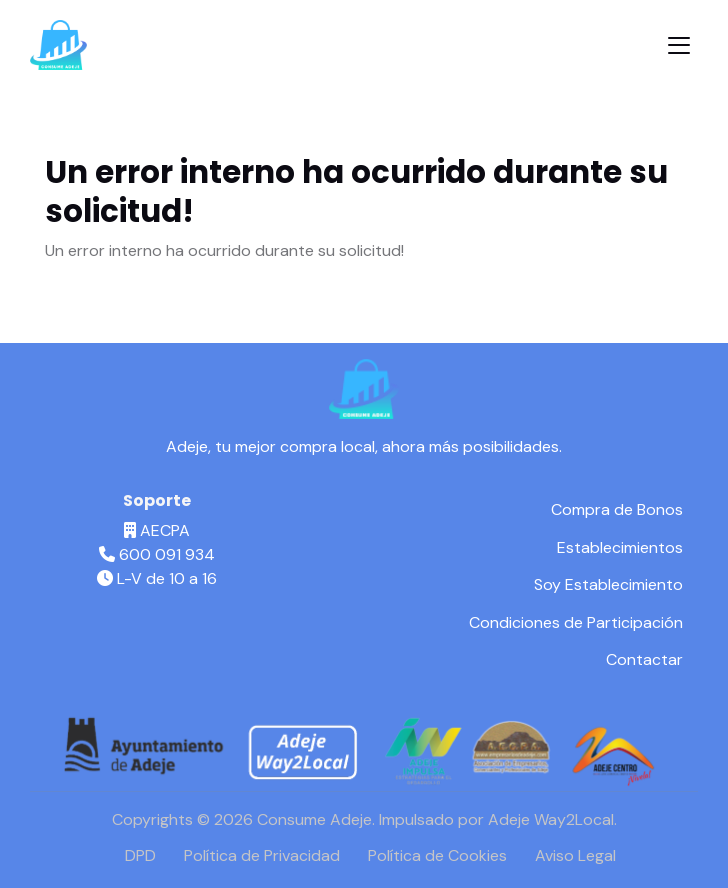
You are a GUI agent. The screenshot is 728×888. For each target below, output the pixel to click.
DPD (140, 855)
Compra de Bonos (617, 509)
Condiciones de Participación (576, 622)
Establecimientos (620, 547)
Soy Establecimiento (608, 584)
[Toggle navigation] (679, 45)
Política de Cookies (437, 855)
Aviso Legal (575, 855)
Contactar (644, 659)
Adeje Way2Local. (552, 819)
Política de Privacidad (262, 855)
